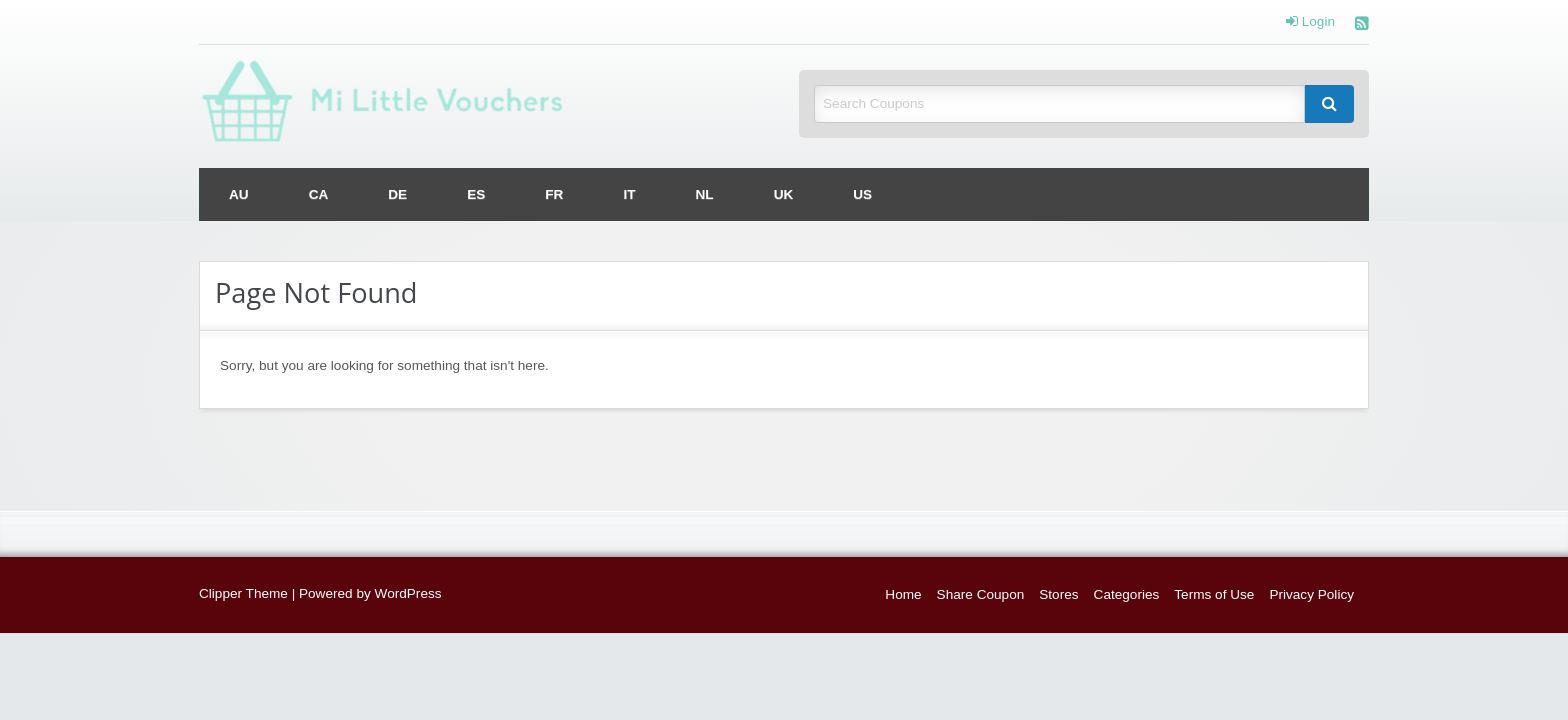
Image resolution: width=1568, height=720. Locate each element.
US (862, 194)
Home (903, 594)
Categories (1127, 594)
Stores (1058, 594)
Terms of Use (1214, 594)
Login (1310, 22)
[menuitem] (239, 194)
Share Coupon (981, 594)
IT (629, 194)
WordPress (408, 593)
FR (554, 194)
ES (476, 194)
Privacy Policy (1311, 594)
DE (397, 194)
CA (319, 194)
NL (705, 194)
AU (239, 194)
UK (784, 194)
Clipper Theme (243, 593)
